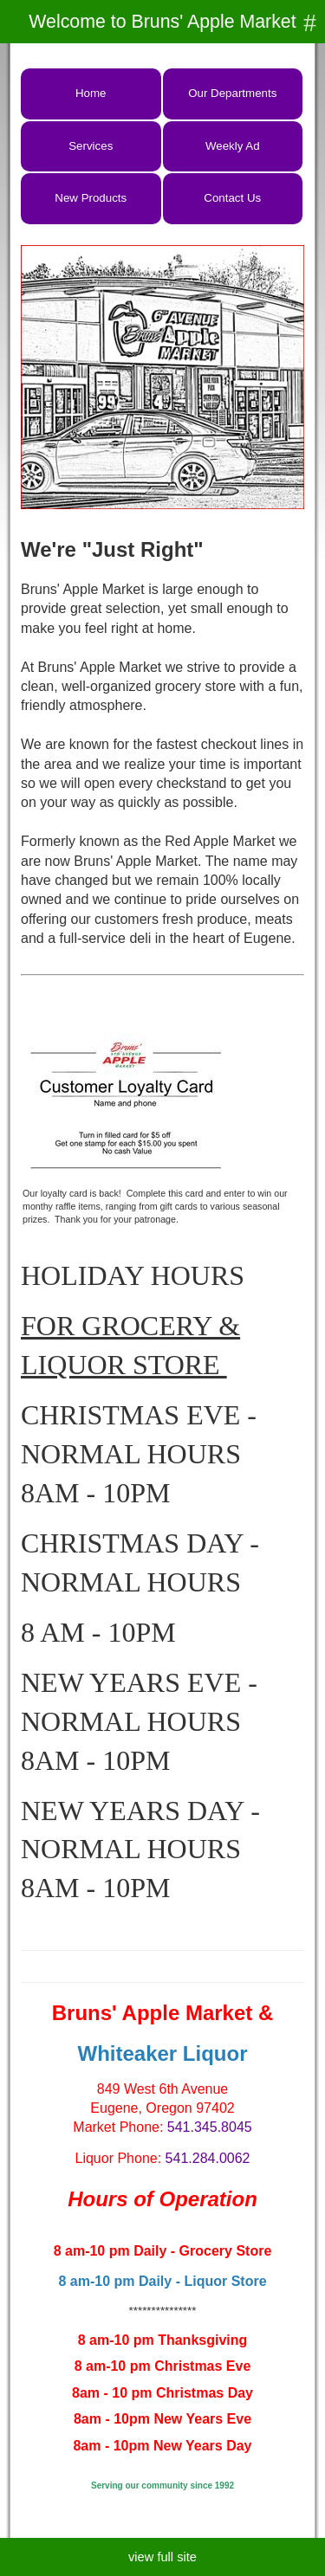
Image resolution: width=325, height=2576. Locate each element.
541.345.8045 (209, 2127)
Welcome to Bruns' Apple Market (162, 21)
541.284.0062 (208, 2158)
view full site (162, 2557)
